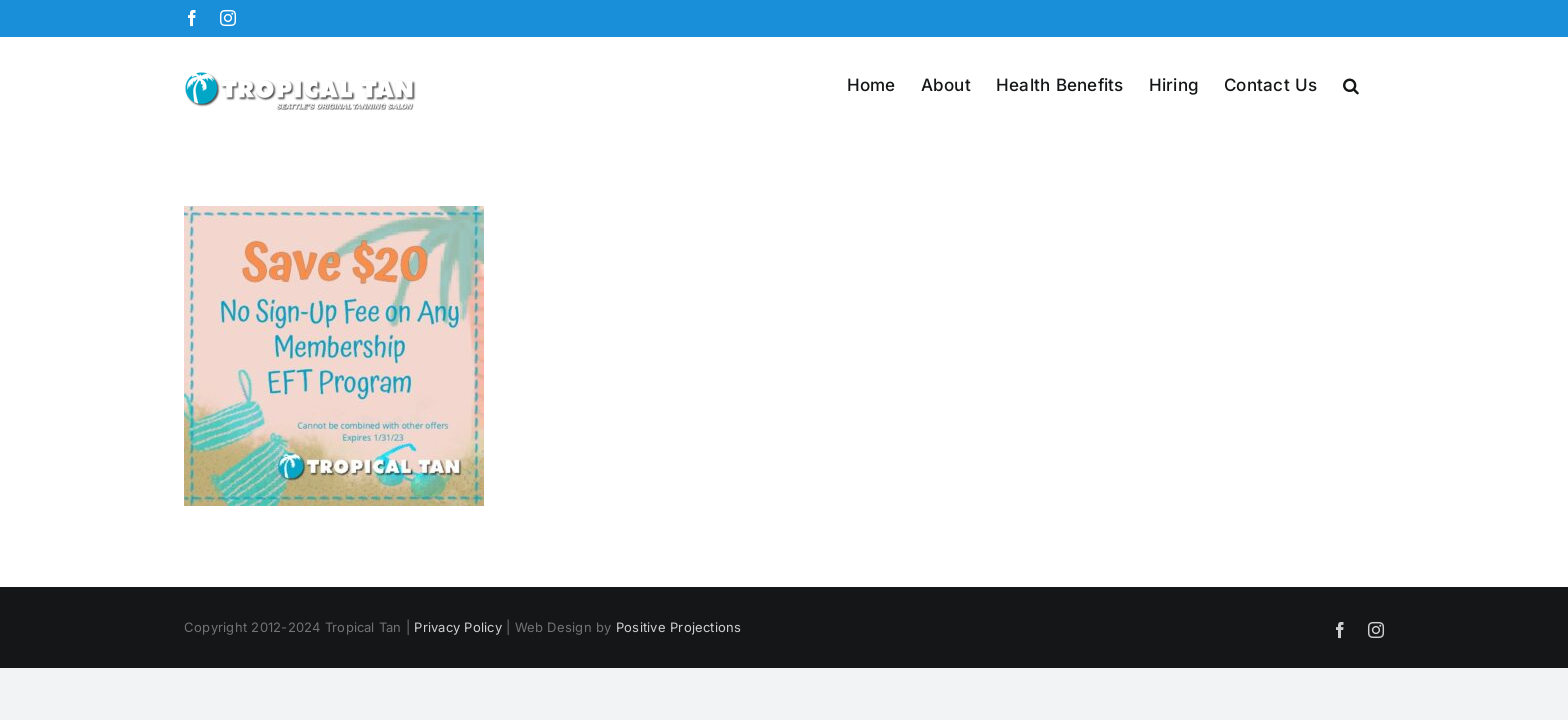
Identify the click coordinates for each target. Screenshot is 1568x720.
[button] (1376, 84)
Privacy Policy (457, 627)
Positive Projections (679, 627)
